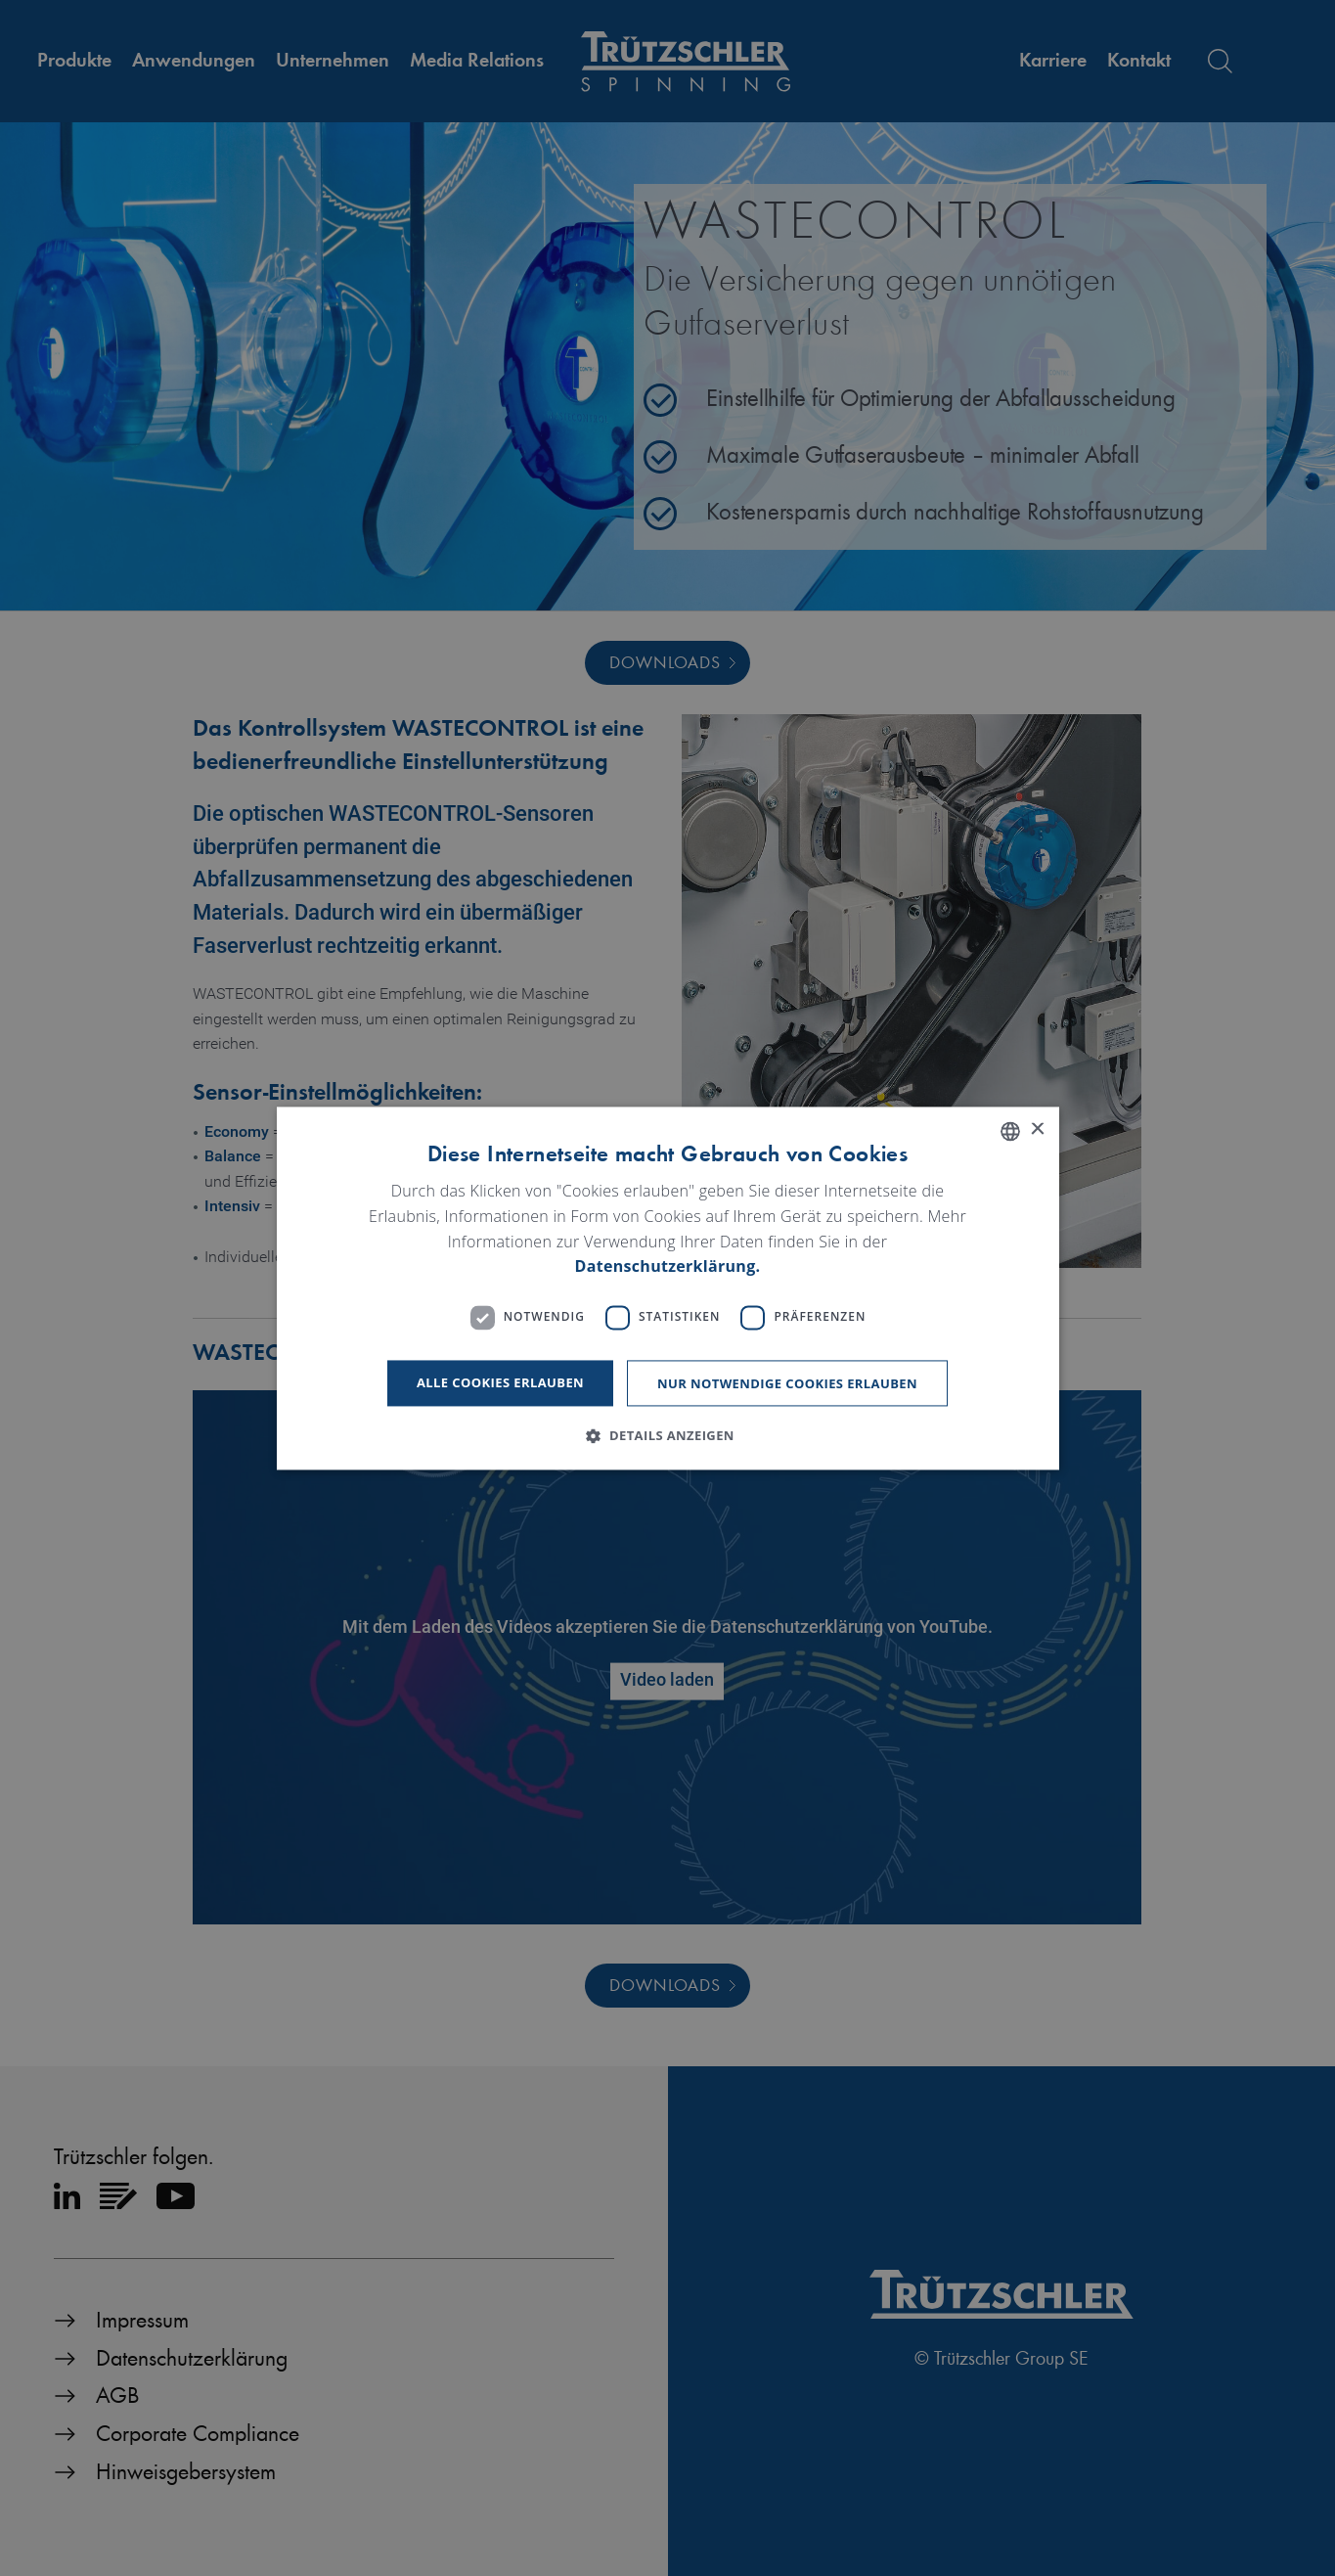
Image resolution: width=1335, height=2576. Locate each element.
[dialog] (668, 1288)
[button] (667, 1435)
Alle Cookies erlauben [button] (500, 1382)
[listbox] (1010, 1131)
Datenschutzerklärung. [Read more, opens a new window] (668, 1267)
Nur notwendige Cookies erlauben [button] (787, 1383)
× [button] (1037, 1129)
